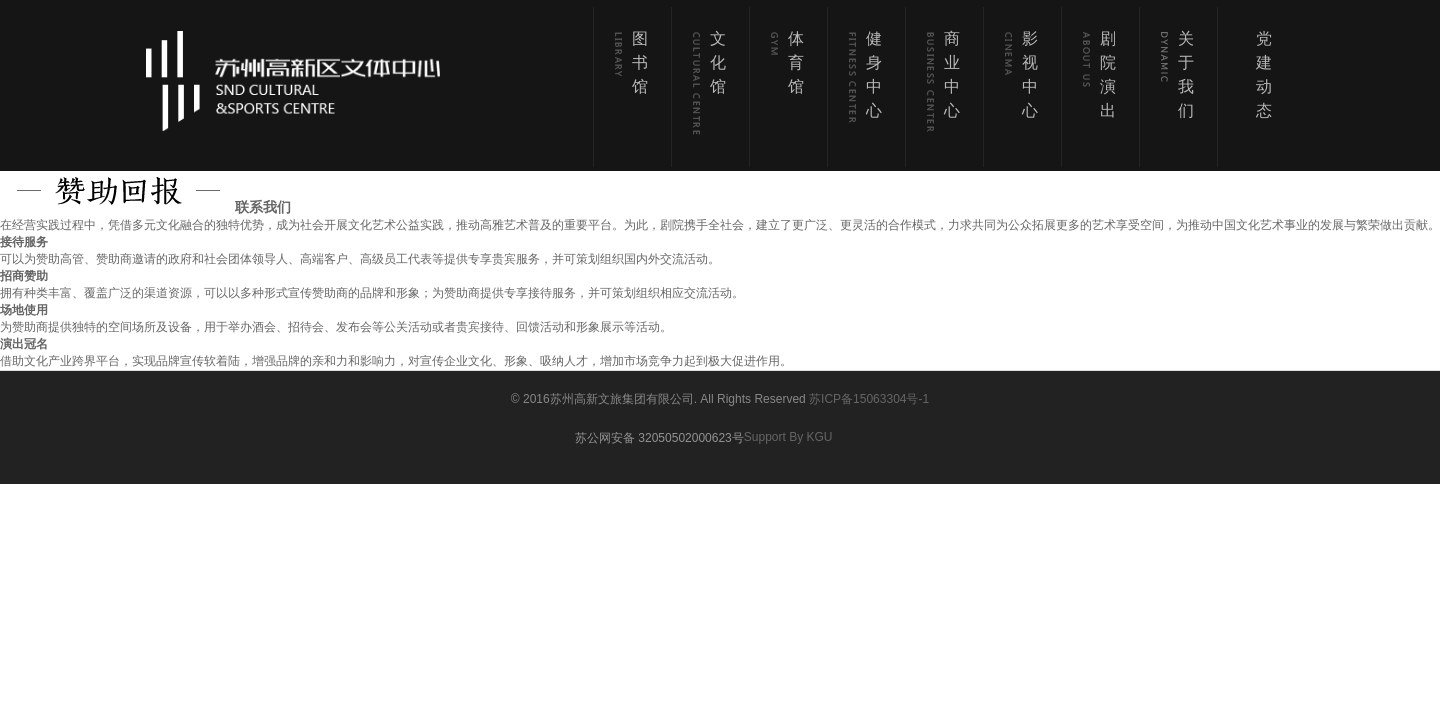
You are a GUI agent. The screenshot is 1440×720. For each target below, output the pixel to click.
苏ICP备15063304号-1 (869, 399)
